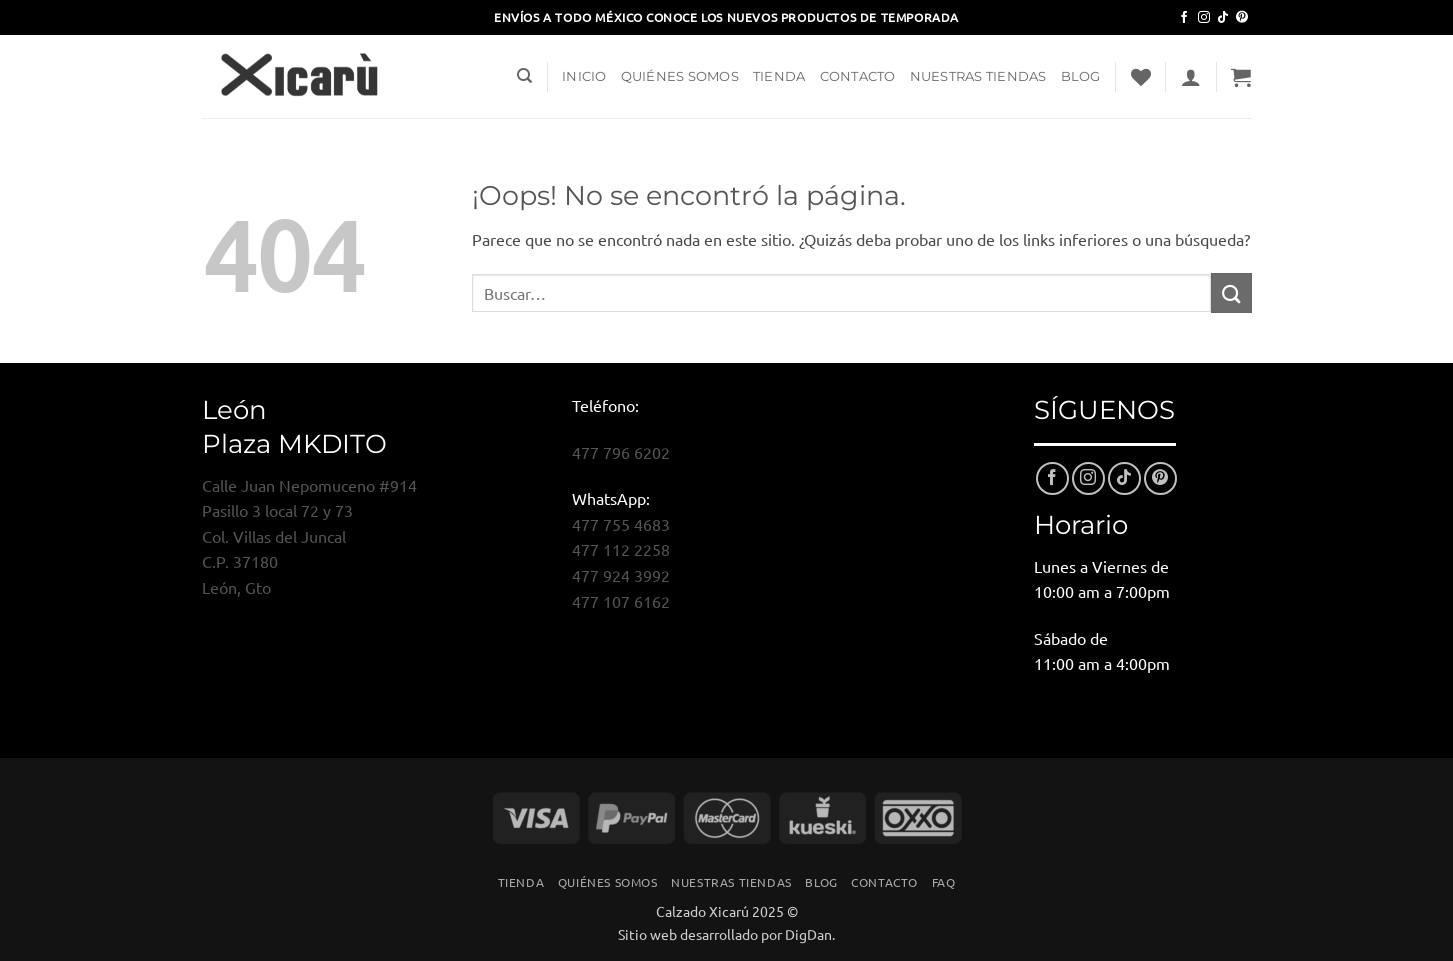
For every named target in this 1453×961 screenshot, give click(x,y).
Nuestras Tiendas (978, 76)
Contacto (858, 76)
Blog (1081, 76)
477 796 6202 (621, 452)
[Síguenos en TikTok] (1223, 18)
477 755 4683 (621, 524)
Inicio (584, 76)
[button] (1191, 77)
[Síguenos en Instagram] (1204, 18)
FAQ (944, 882)
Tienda (779, 76)
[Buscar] (524, 76)
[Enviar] (1231, 292)
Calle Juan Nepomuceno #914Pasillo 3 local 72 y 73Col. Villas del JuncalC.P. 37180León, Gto (309, 536)
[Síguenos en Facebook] (1184, 18)
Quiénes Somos (680, 76)
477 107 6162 (621, 601)
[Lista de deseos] (1141, 77)
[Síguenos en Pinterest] (1242, 18)
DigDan (808, 934)
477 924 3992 (621, 575)
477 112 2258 (621, 549)
